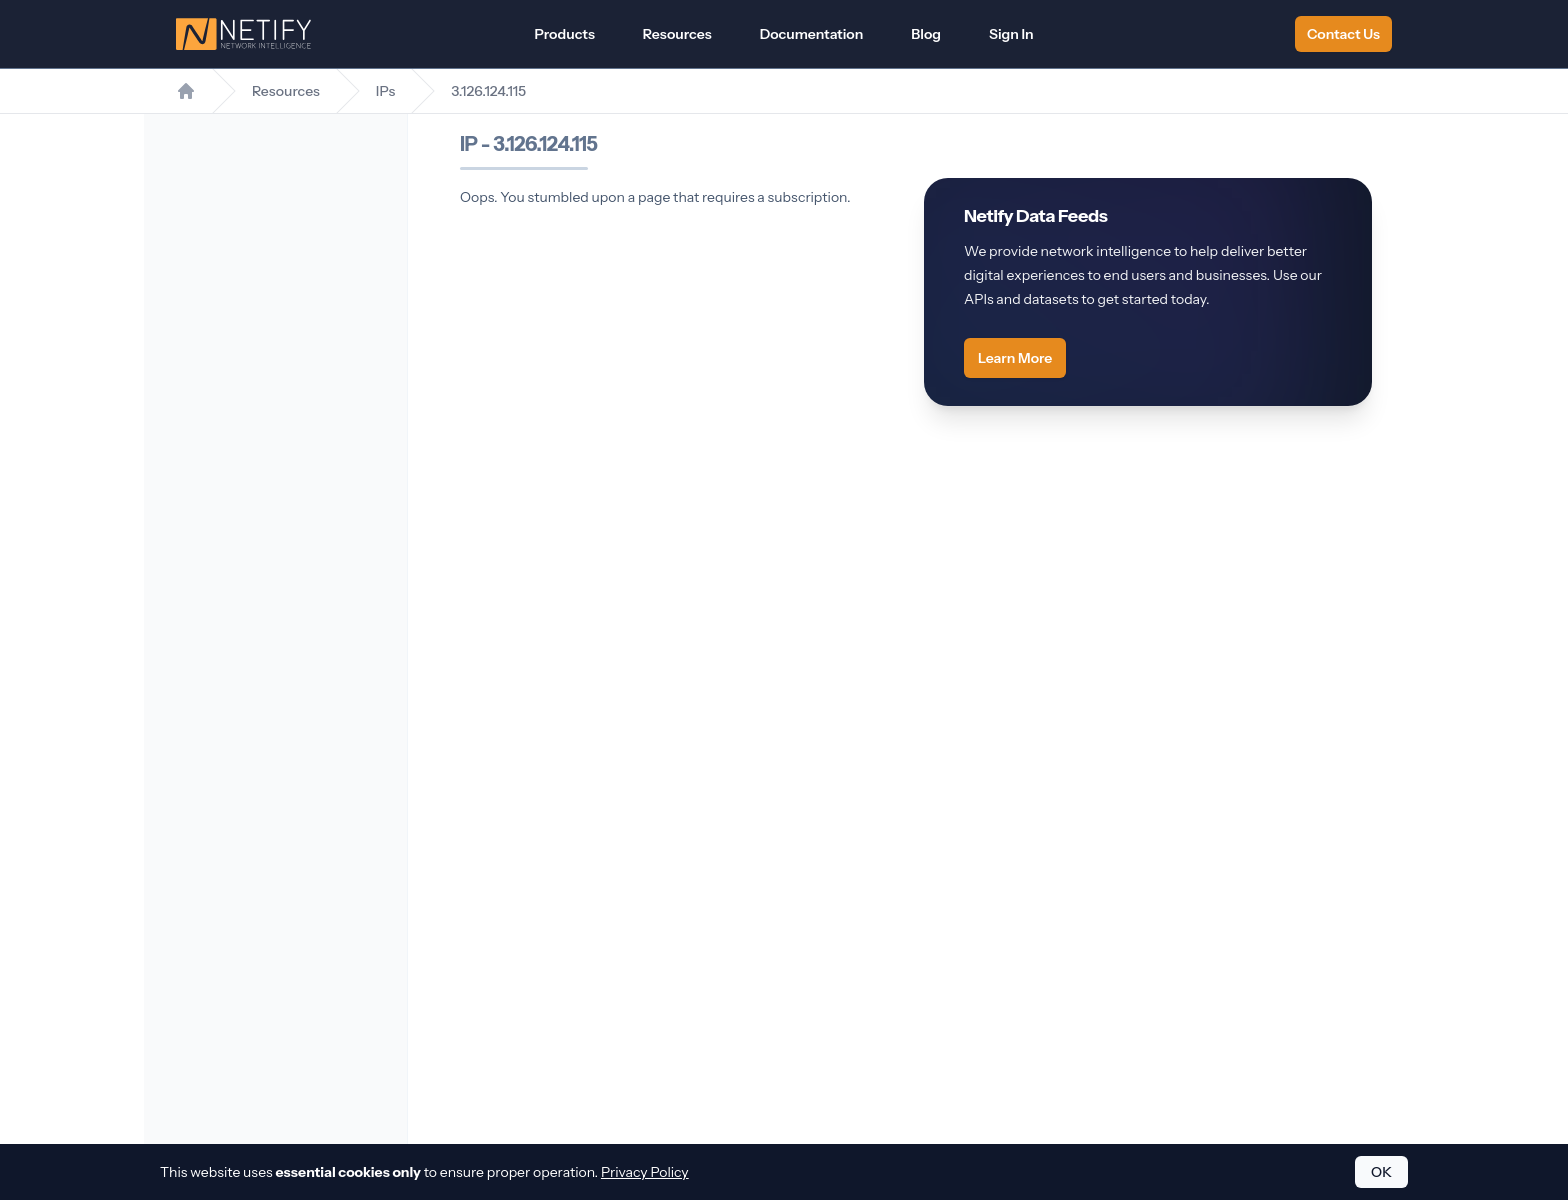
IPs (385, 91)
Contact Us (1343, 34)
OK (1381, 1172)
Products (564, 34)
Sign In (1011, 34)
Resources (677, 34)
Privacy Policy (645, 1172)
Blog (926, 34)
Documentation (812, 34)
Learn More (1015, 358)
